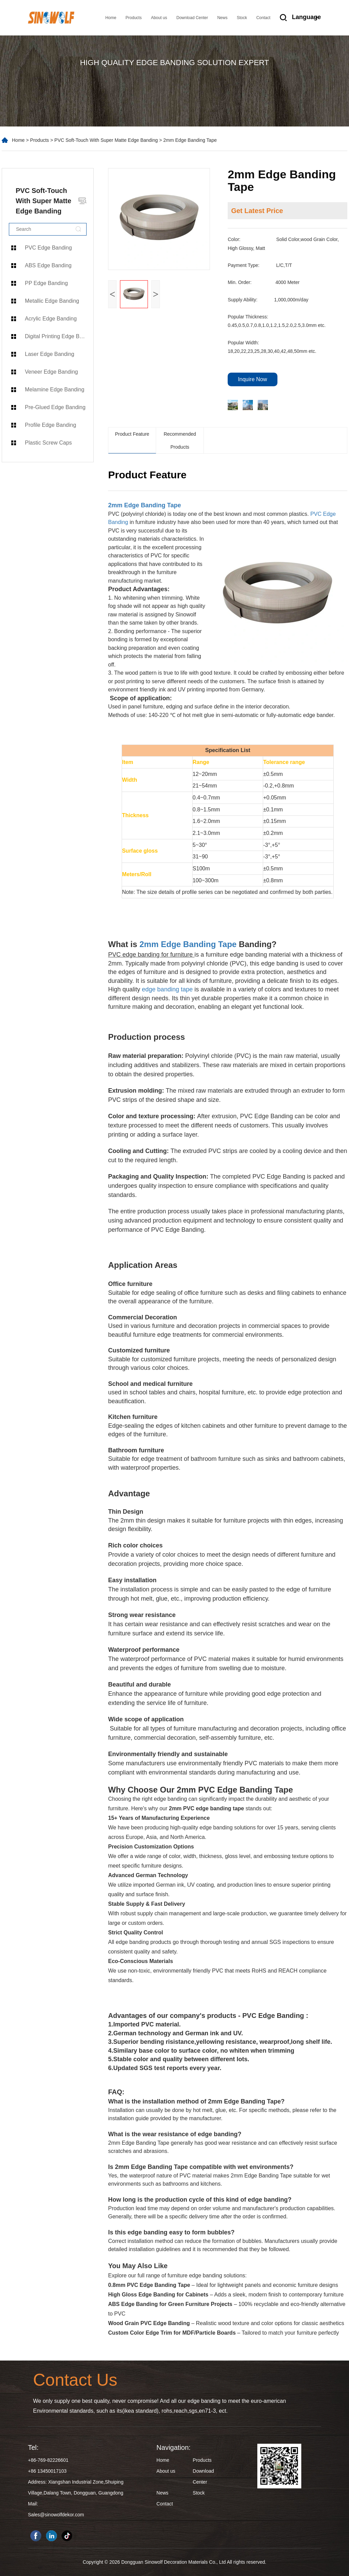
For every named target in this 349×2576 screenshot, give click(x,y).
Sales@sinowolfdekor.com (56, 2514)
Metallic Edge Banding (52, 301)
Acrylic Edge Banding (51, 318)
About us (159, 17)
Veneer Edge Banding (51, 372)
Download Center (192, 17)
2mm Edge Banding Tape (144, 505)
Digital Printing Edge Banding (59, 336)
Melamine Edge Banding (54, 389)
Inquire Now (252, 379)
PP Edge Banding (46, 283)
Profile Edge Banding (50, 425)
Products (133, 17)
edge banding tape (167, 989)
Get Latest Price (257, 210)
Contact (263, 17)
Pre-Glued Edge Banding (55, 407)
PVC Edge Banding (48, 248)
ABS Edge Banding (48, 265)
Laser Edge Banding (49, 354)
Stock (242, 17)
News (222, 17)
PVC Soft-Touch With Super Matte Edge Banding (106, 140)
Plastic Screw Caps (48, 443)
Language (306, 17)
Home (110, 17)
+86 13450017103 (47, 2471)
